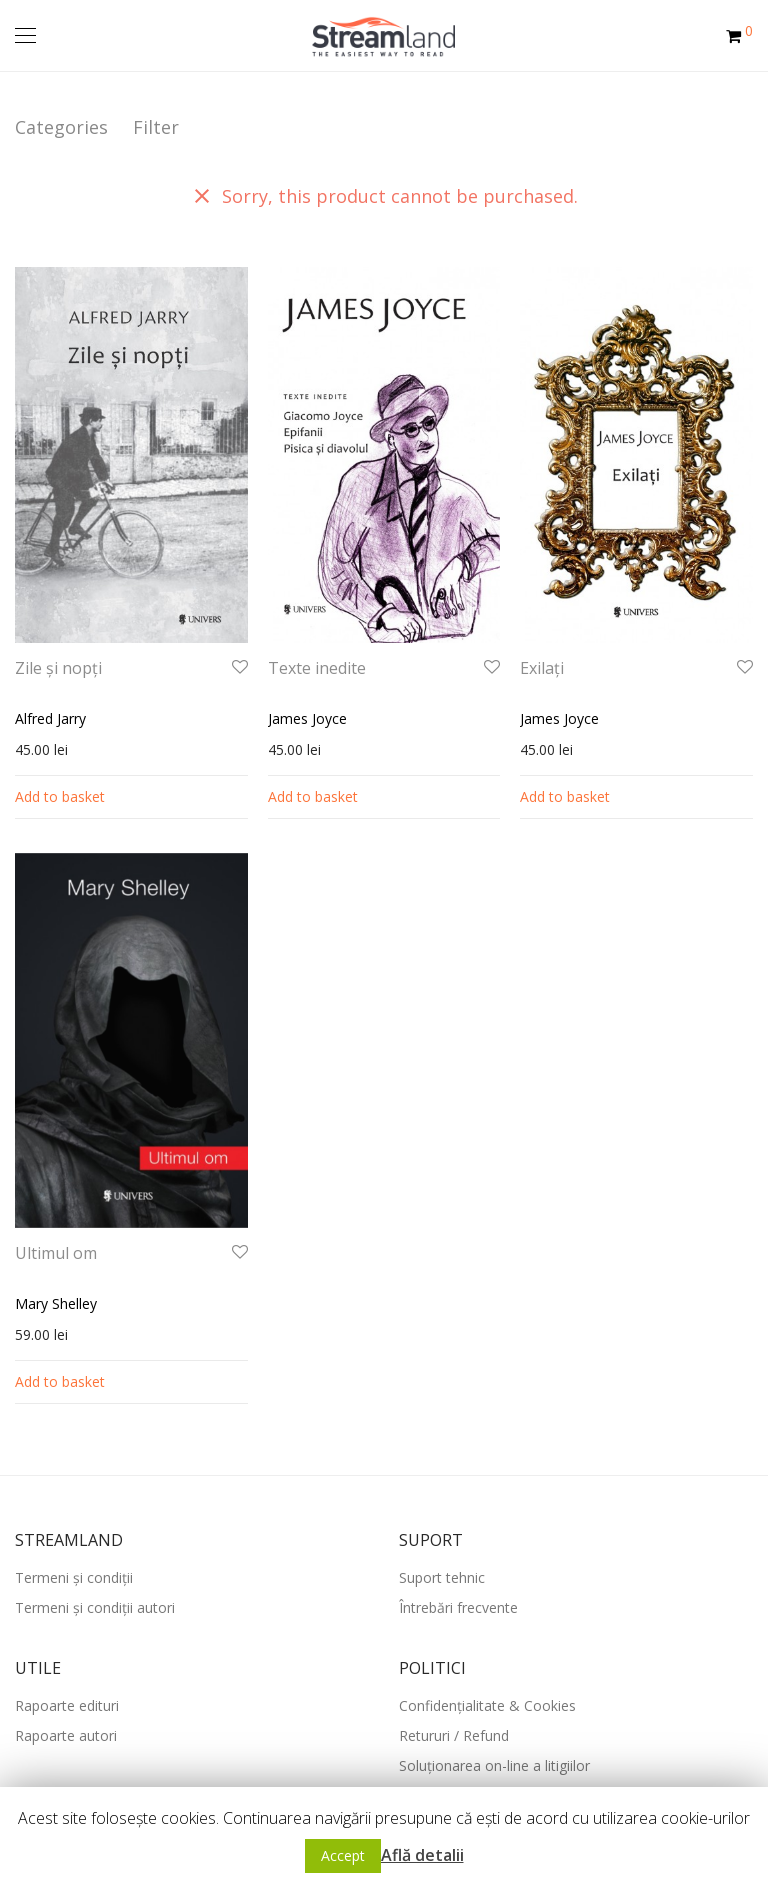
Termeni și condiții (74, 1577)
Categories (61, 127)
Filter (156, 127)
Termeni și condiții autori (95, 1607)
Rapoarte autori (66, 1735)
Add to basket (60, 796)
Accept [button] (343, 1855)
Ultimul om (56, 1253)
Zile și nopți (58, 668)
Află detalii (422, 1855)
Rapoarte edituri (67, 1705)
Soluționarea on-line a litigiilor (494, 1765)
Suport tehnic (442, 1577)
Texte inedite (317, 668)
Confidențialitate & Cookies (487, 1705)
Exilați (542, 668)
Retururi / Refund (454, 1735)
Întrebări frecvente (458, 1607)
